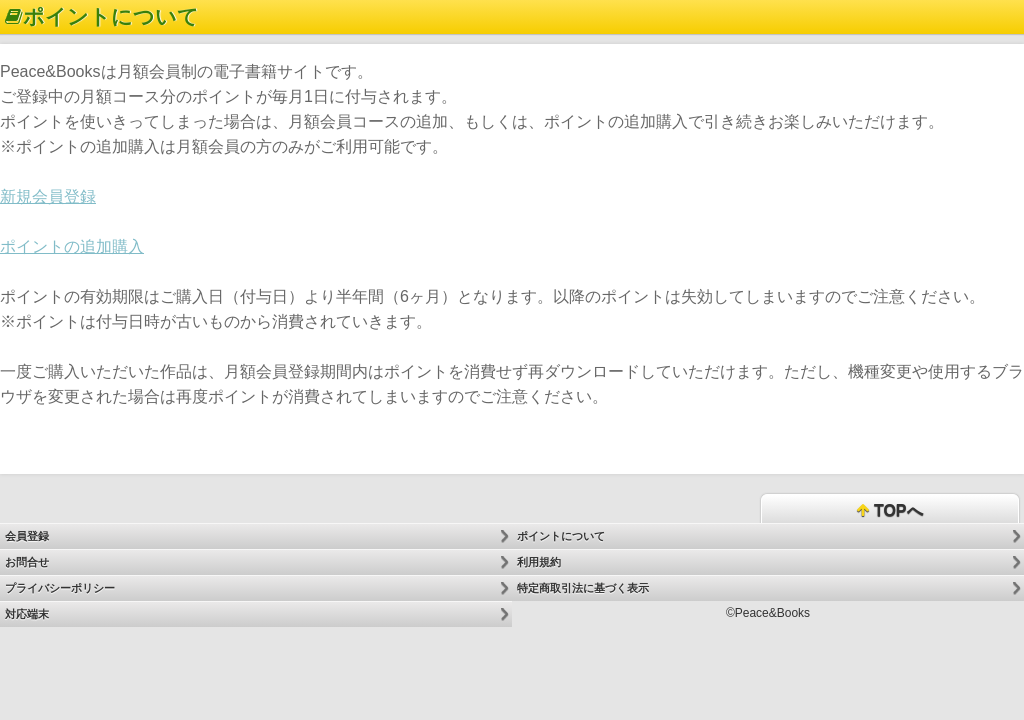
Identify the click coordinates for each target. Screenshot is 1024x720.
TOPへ (889, 511)
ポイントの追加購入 (72, 246)
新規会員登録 (48, 196)
